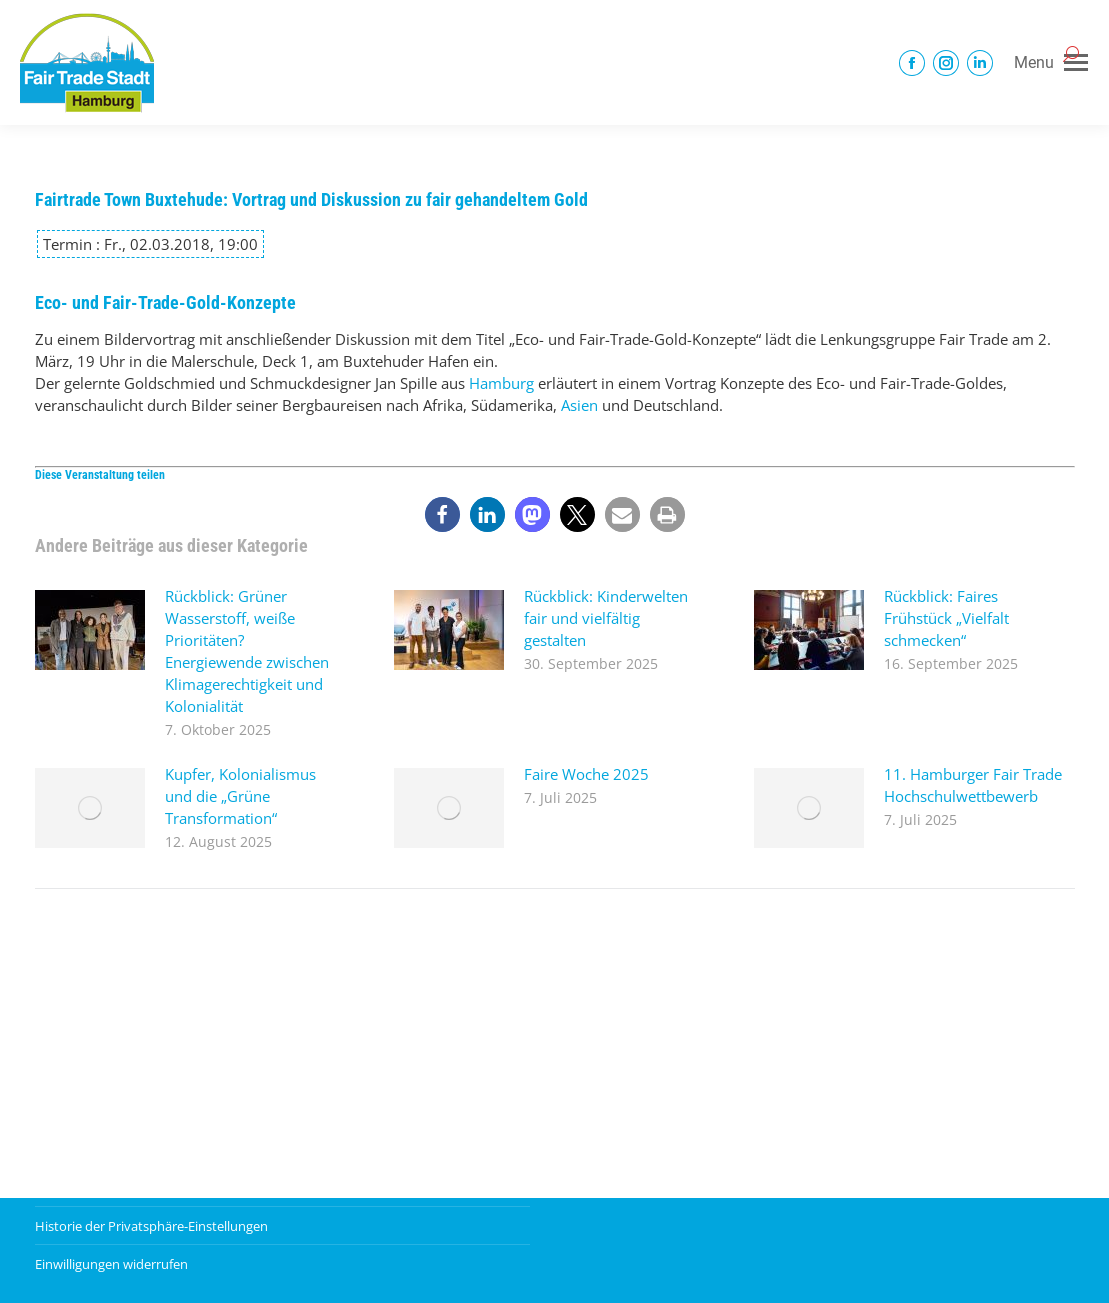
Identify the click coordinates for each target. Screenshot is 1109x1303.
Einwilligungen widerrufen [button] (111, 1264)
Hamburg (501, 383)
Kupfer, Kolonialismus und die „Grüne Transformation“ (240, 796)
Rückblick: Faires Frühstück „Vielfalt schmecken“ (946, 618)
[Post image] (90, 630)
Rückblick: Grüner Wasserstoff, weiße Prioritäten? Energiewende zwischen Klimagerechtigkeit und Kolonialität (247, 651)
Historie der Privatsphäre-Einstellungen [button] (151, 1226)
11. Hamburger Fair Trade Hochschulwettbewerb (973, 785)
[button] (442, 514)
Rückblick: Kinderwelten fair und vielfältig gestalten (606, 618)
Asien (579, 405)
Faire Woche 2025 (586, 774)
